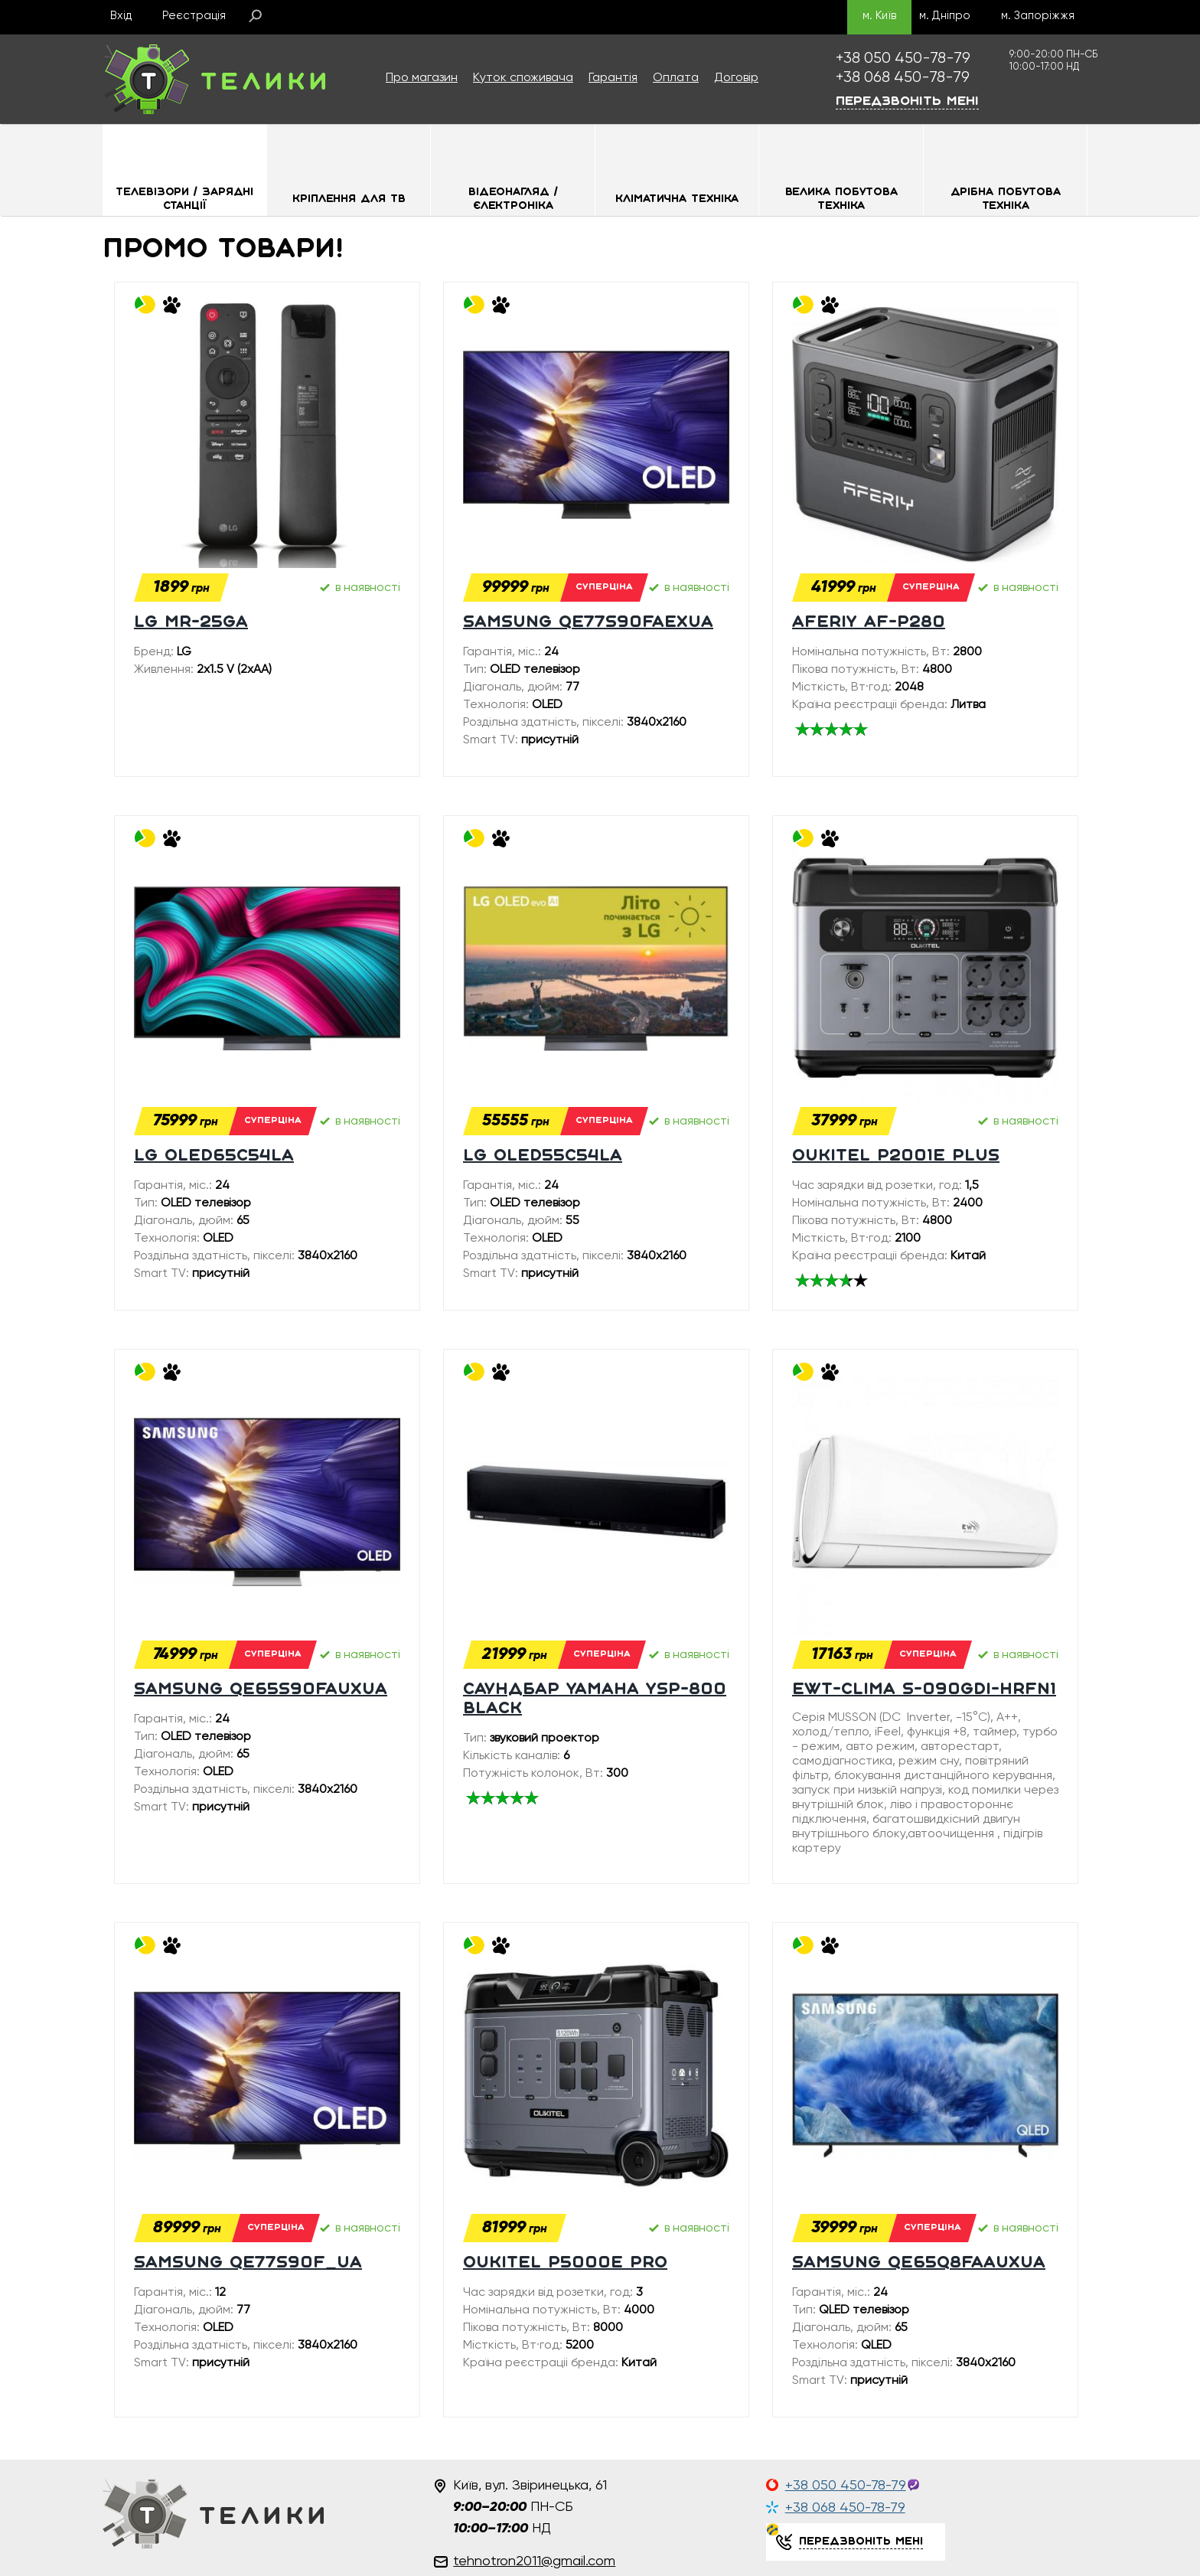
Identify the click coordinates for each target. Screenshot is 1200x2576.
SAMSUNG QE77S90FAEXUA (588, 622)
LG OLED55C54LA (542, 1156)
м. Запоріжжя (1037, 15)
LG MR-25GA (191, 622)
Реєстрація (194, 15)
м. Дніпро (944, 15)
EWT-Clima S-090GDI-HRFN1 (924, 1690)
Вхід (121, 15)
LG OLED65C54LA (214, 1156)
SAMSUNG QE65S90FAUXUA (260, 1690)
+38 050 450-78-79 (845, 2486)
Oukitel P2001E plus (895, 1156)
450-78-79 (903, 59)
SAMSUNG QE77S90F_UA (248, 2263)
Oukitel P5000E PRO (565, 2263)
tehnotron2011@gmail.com (534, 2561)
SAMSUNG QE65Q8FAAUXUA (918, 2263)
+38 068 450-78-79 (845, 2508)
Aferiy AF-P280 (868, 622)
